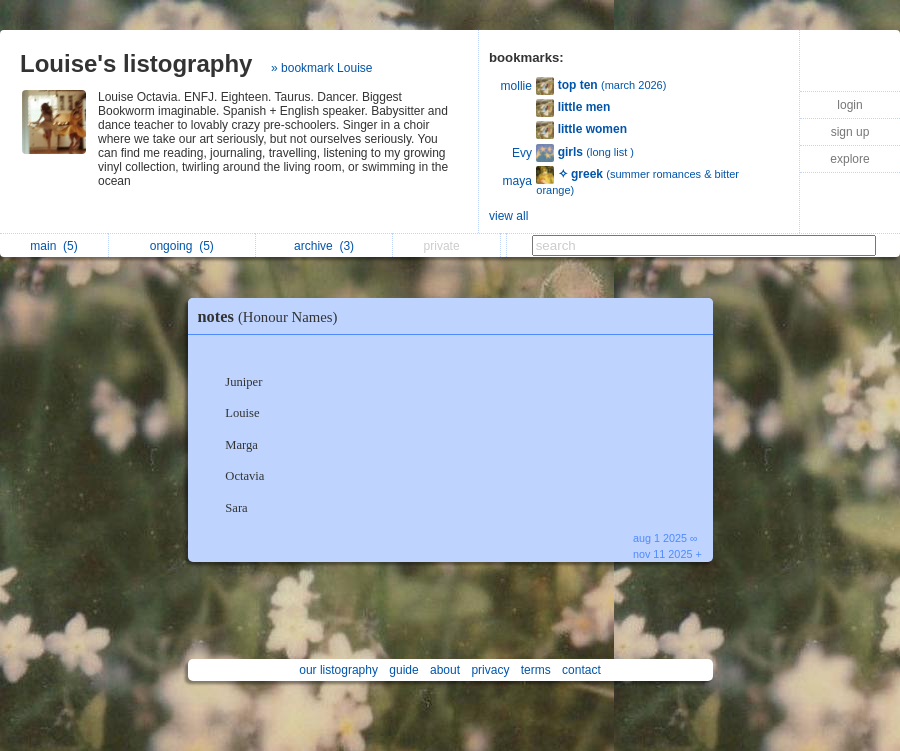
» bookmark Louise (321, 68)
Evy (522, 153)
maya (517, 181)
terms (536, 670)
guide (403, 670)
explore (849, 159)
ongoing (182, 246)
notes (273, 316)
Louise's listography (136, 63)
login (849, 105)
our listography (338, 670)
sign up (850, 132)
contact (581, 670)
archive (324, 246)
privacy (490, 670)
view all (508, 216)
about (445, 670)
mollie (516, 86)
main (53, 246)
